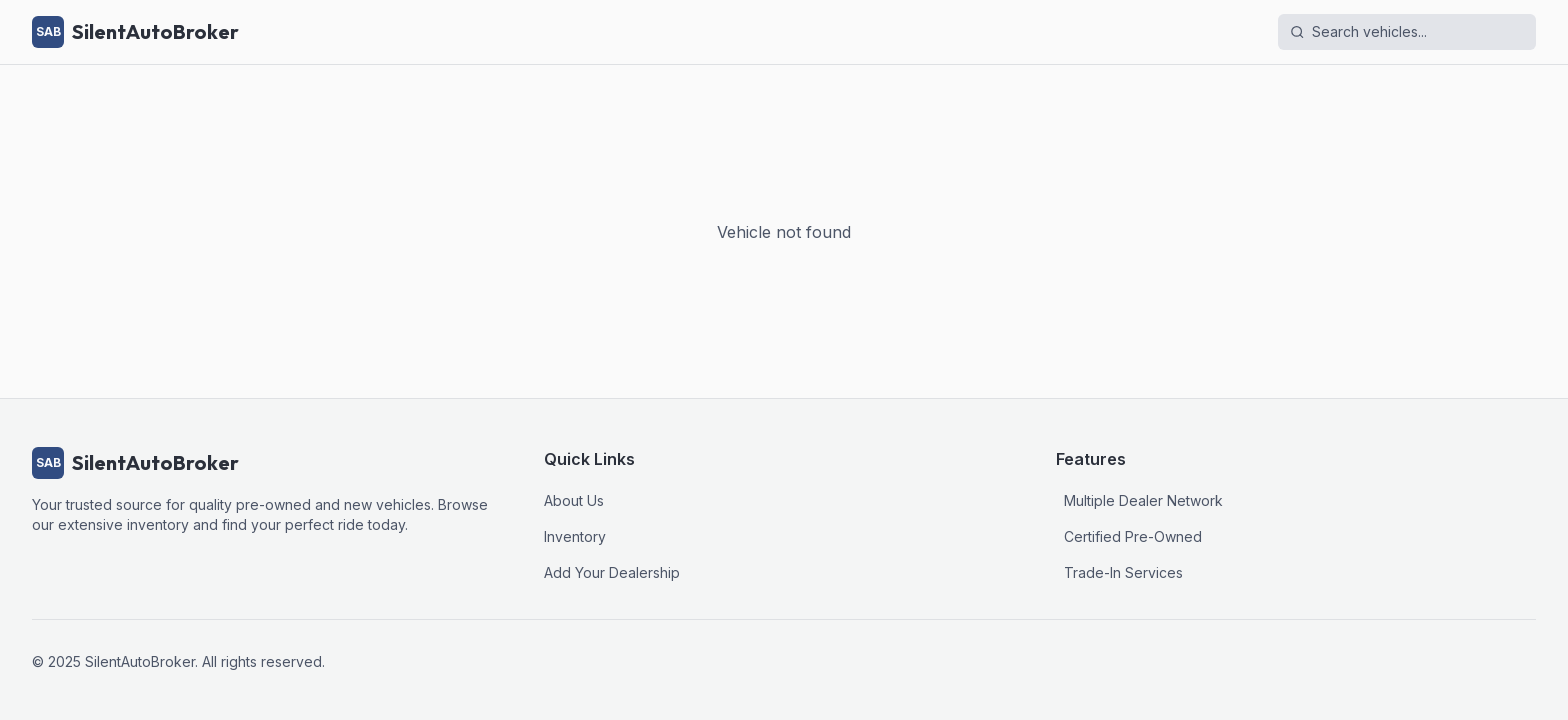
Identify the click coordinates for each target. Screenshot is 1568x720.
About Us (574, 500)
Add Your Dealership (612, 572)
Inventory (575, 536)
